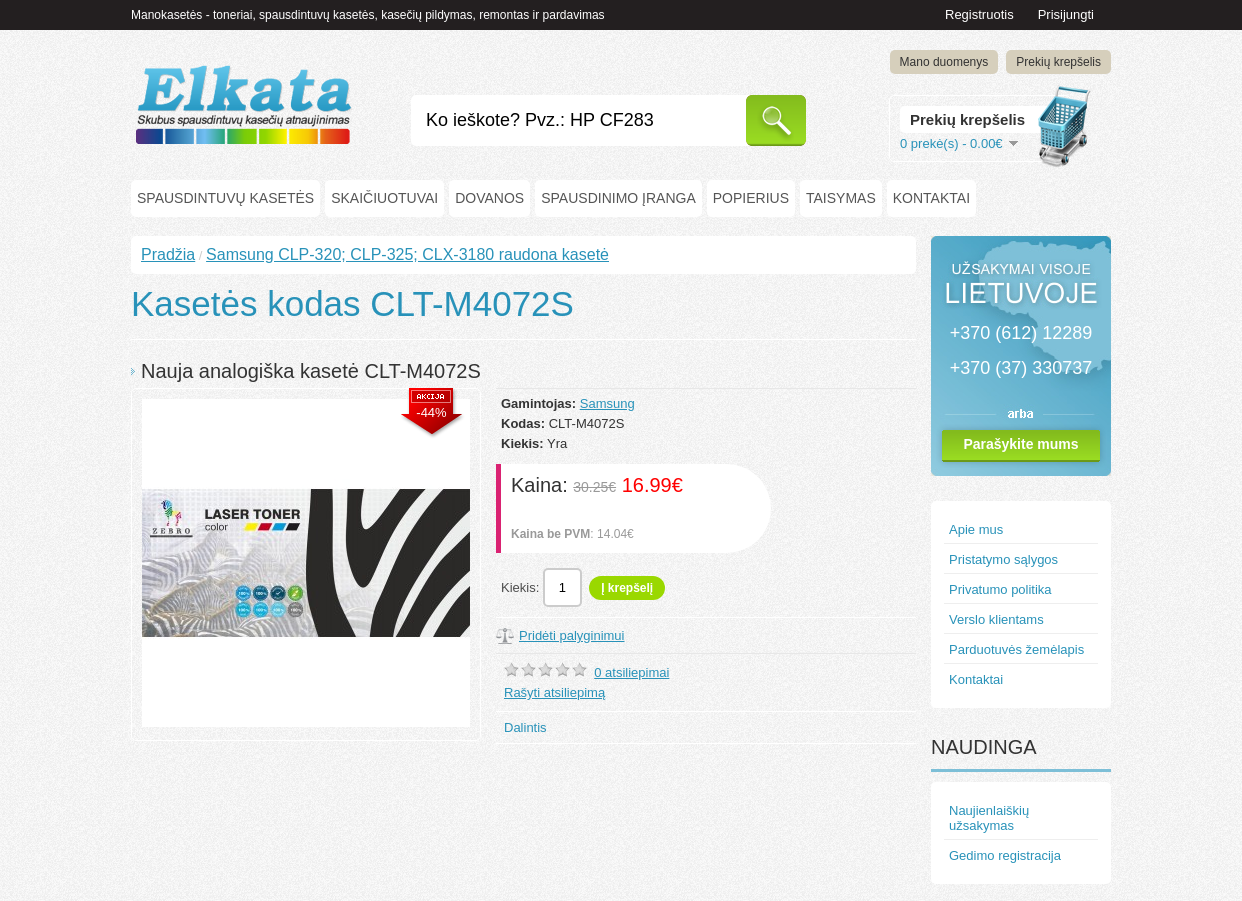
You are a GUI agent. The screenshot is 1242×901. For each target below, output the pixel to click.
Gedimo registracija (1005, 855)
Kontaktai (931, 198)
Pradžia (168, 254)
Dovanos (489, 198)
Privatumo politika (1000, 589)
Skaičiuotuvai (384, 198)
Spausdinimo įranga (618, 198)
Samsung (607, 403)
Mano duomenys (944, 62)
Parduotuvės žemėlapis (1016, 649)
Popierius (751, 198)
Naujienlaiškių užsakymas (989, 818)
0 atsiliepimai (631, 672)
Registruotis (979, 14)
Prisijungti (1066, 14)
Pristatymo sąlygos (1003, 559)
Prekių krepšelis (1058, 62)
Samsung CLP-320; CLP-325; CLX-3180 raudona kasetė (407, 254)
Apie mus (976, 529)
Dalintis (525, 727)
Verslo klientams (996, 619)
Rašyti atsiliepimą (554, 692)
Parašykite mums (1020, 444)
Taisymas (841, 198)
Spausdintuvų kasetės (225, 198)
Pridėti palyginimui (572, 635)
